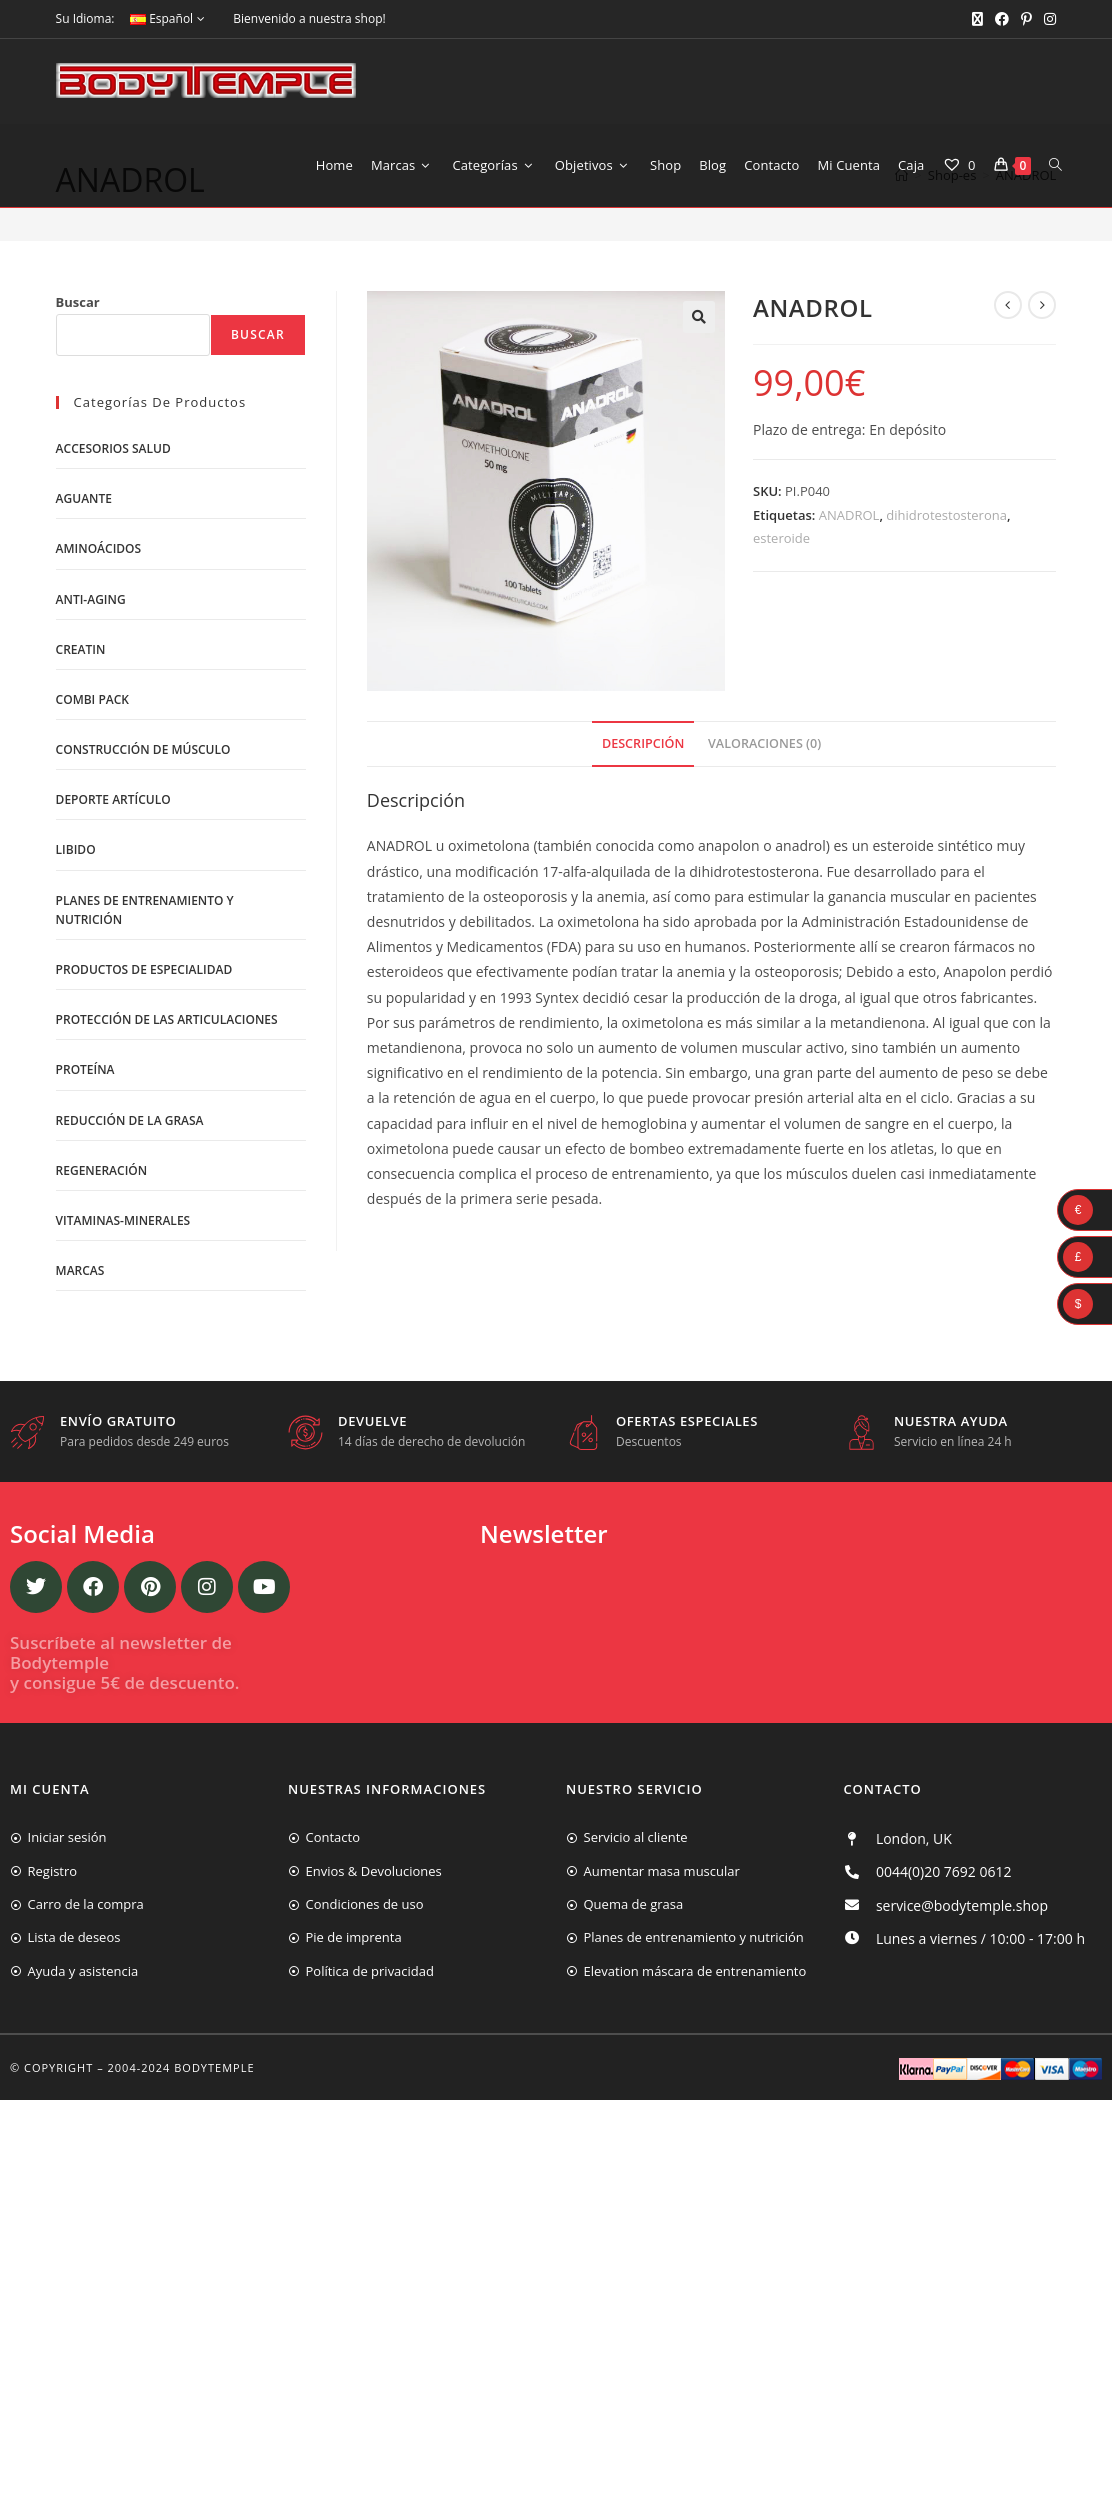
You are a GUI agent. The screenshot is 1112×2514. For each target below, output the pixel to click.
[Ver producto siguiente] (1042, 384)
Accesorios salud (113, 528)
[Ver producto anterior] (1008, 384)
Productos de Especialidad (144, 1049)
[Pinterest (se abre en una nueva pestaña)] (1026, 19)
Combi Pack (92, 779)
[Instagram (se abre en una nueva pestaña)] (1047, 19)
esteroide (781, 618)
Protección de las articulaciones (167, 1099)
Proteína (85, 1149)
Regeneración (102, 1250)
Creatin (81, 729)
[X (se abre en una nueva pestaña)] (977, 19)
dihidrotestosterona (946, 595)
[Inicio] (901, 257)
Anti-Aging (91, 678)
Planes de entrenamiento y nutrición (145, 989)
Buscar (78, 381)
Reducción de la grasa (130, 1199)
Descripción (643, 822)
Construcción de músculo (143, 829)
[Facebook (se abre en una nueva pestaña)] (1002, 19)
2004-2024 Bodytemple (181, 2147)
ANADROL (1026, 257)
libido (76, 929)
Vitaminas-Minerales (123, 1300)
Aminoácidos (99, 628)
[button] (699, 396)
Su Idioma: (85, 18)
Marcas (80, 1350)
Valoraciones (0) (764, 822)
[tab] (643, 823)
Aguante (84, 578)
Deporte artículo (113, 879)
